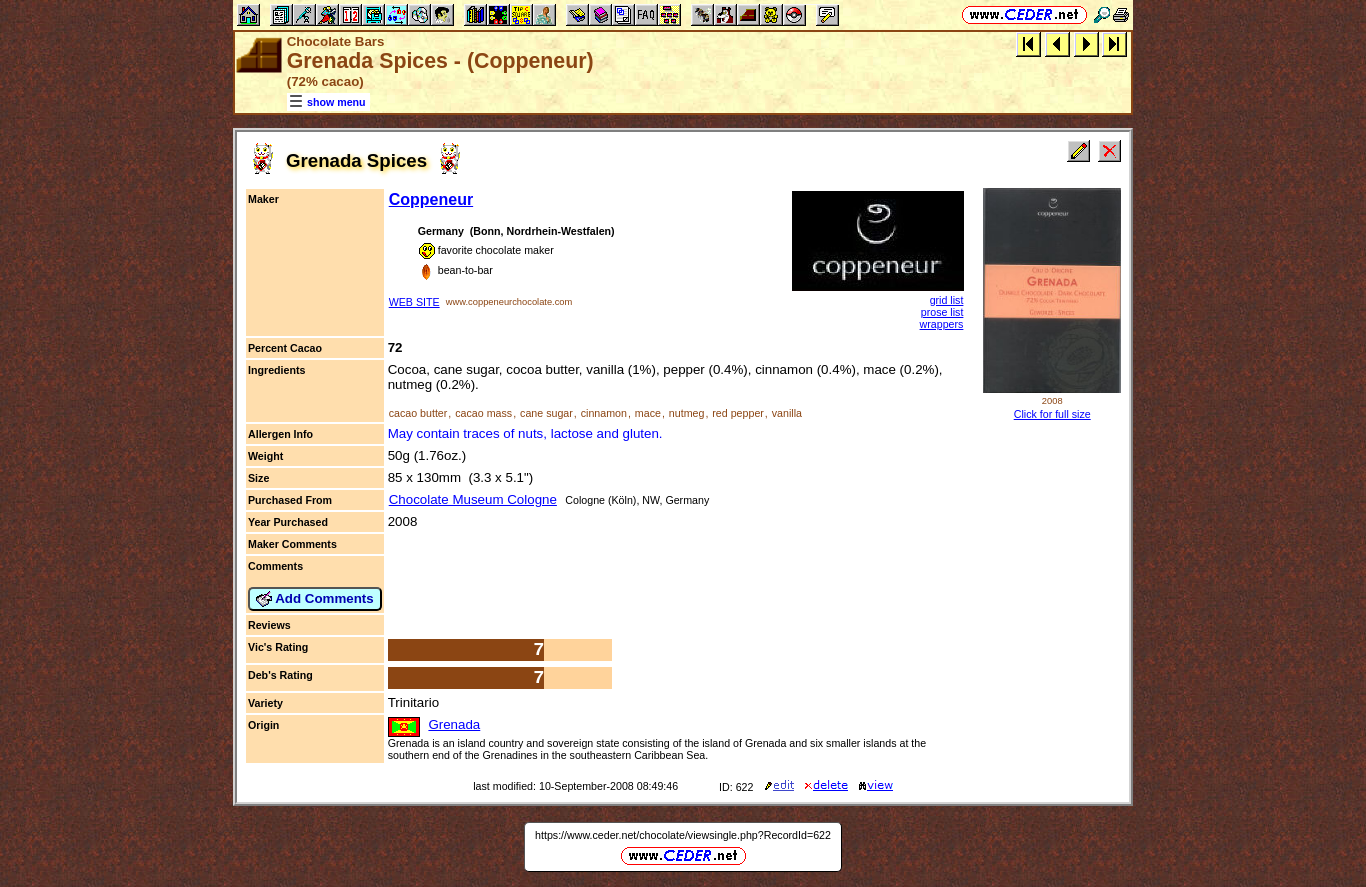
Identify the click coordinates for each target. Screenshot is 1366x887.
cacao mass (483, 413)
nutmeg (687, 413)
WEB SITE (414, 302)
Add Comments (315, 599)
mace (648, 413)
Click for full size (1052, 414)
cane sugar (546, 413)
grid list (947, 300)
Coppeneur (431, 199)
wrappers (942, 324)
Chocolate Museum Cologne (473, 499)
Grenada (454, 724)
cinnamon (604, 413)
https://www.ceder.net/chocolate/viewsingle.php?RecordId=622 (683, 835)
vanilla (787, 413)
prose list (942, 312)
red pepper (738, 413)
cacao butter (418, 413)
